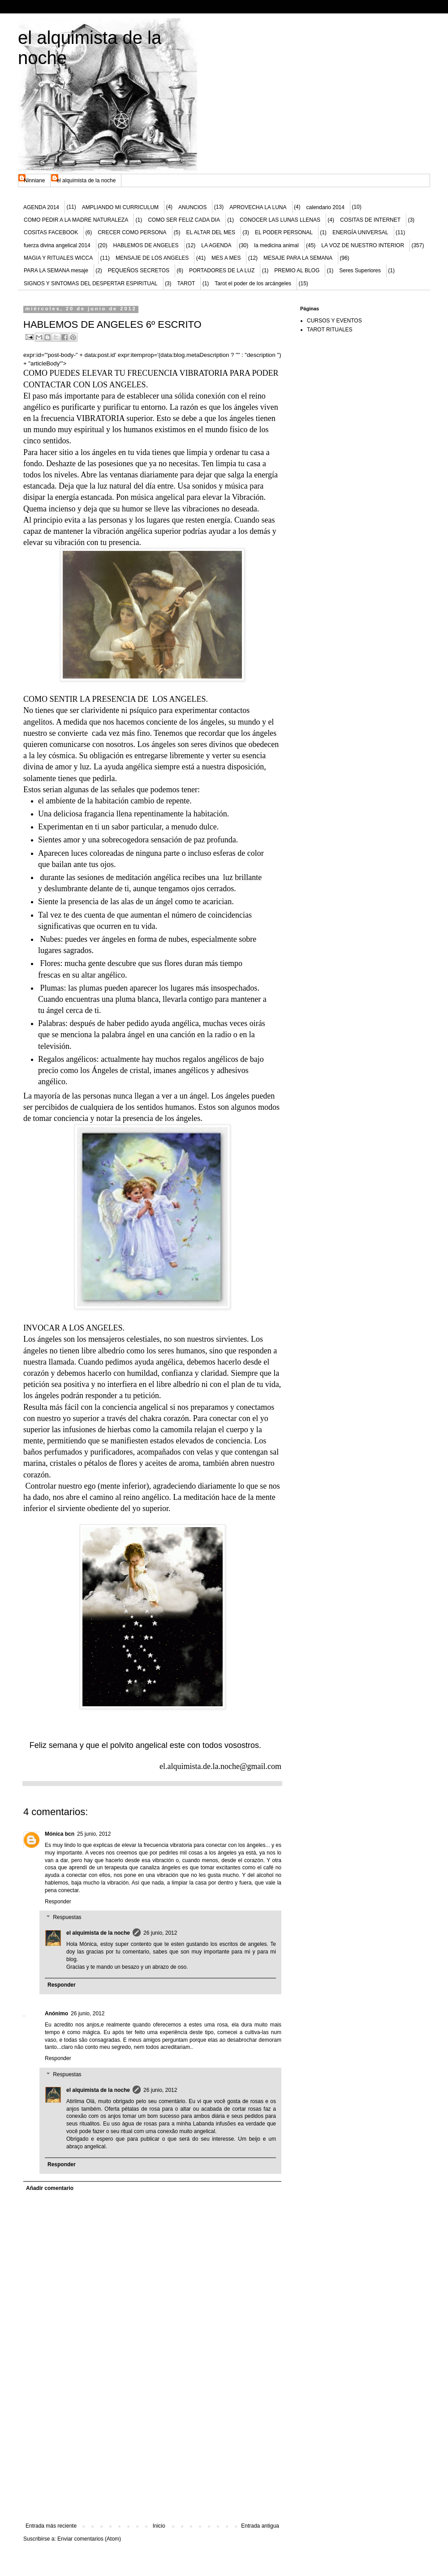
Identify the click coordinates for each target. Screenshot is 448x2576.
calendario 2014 (325, 207)
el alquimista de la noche (86, 180)
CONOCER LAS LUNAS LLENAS (280, 220)
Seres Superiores (360, 270)
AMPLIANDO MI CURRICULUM (120, 207)
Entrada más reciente (51, 2526)
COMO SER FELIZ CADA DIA (184, 220)
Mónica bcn (59, 1834)
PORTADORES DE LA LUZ (221, 270)
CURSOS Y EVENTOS (334, 321)
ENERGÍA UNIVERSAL (360, 232)
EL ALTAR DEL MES (210, 232)
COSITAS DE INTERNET (370, 220)
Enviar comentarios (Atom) (89, 2539)
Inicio (159, 2526)
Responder (58, 1901)
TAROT (186, 283)
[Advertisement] (152, 2456)
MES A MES (226, 258)
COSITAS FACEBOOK (51, 232)
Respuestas (67, 1918)
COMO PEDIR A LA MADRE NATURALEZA (76, 220)
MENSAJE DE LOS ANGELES (152, 258)
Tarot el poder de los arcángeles (253, 283)
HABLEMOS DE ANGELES (145, 245)
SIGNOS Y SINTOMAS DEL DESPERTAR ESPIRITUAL (91, 283)
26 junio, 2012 (160, 1933)
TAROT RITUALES (330, 329)
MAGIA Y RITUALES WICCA (58, 258)
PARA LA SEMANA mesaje (56, 270)
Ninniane (34, 180)
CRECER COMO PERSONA (132, 232)
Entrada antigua (260, 2526)
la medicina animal (276, 245)
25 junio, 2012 (94, 1834)
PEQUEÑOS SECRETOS (138, 270)
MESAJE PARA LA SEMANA (297, 258)
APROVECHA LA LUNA (257, 207)
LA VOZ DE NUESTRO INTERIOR (362, 245)
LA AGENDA (216, 245)
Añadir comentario (49, 2188)
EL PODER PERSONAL (284, 232)
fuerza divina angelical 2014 (57, 245)
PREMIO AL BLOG (296, 270)
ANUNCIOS (192, 207)
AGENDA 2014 (41, 207)
